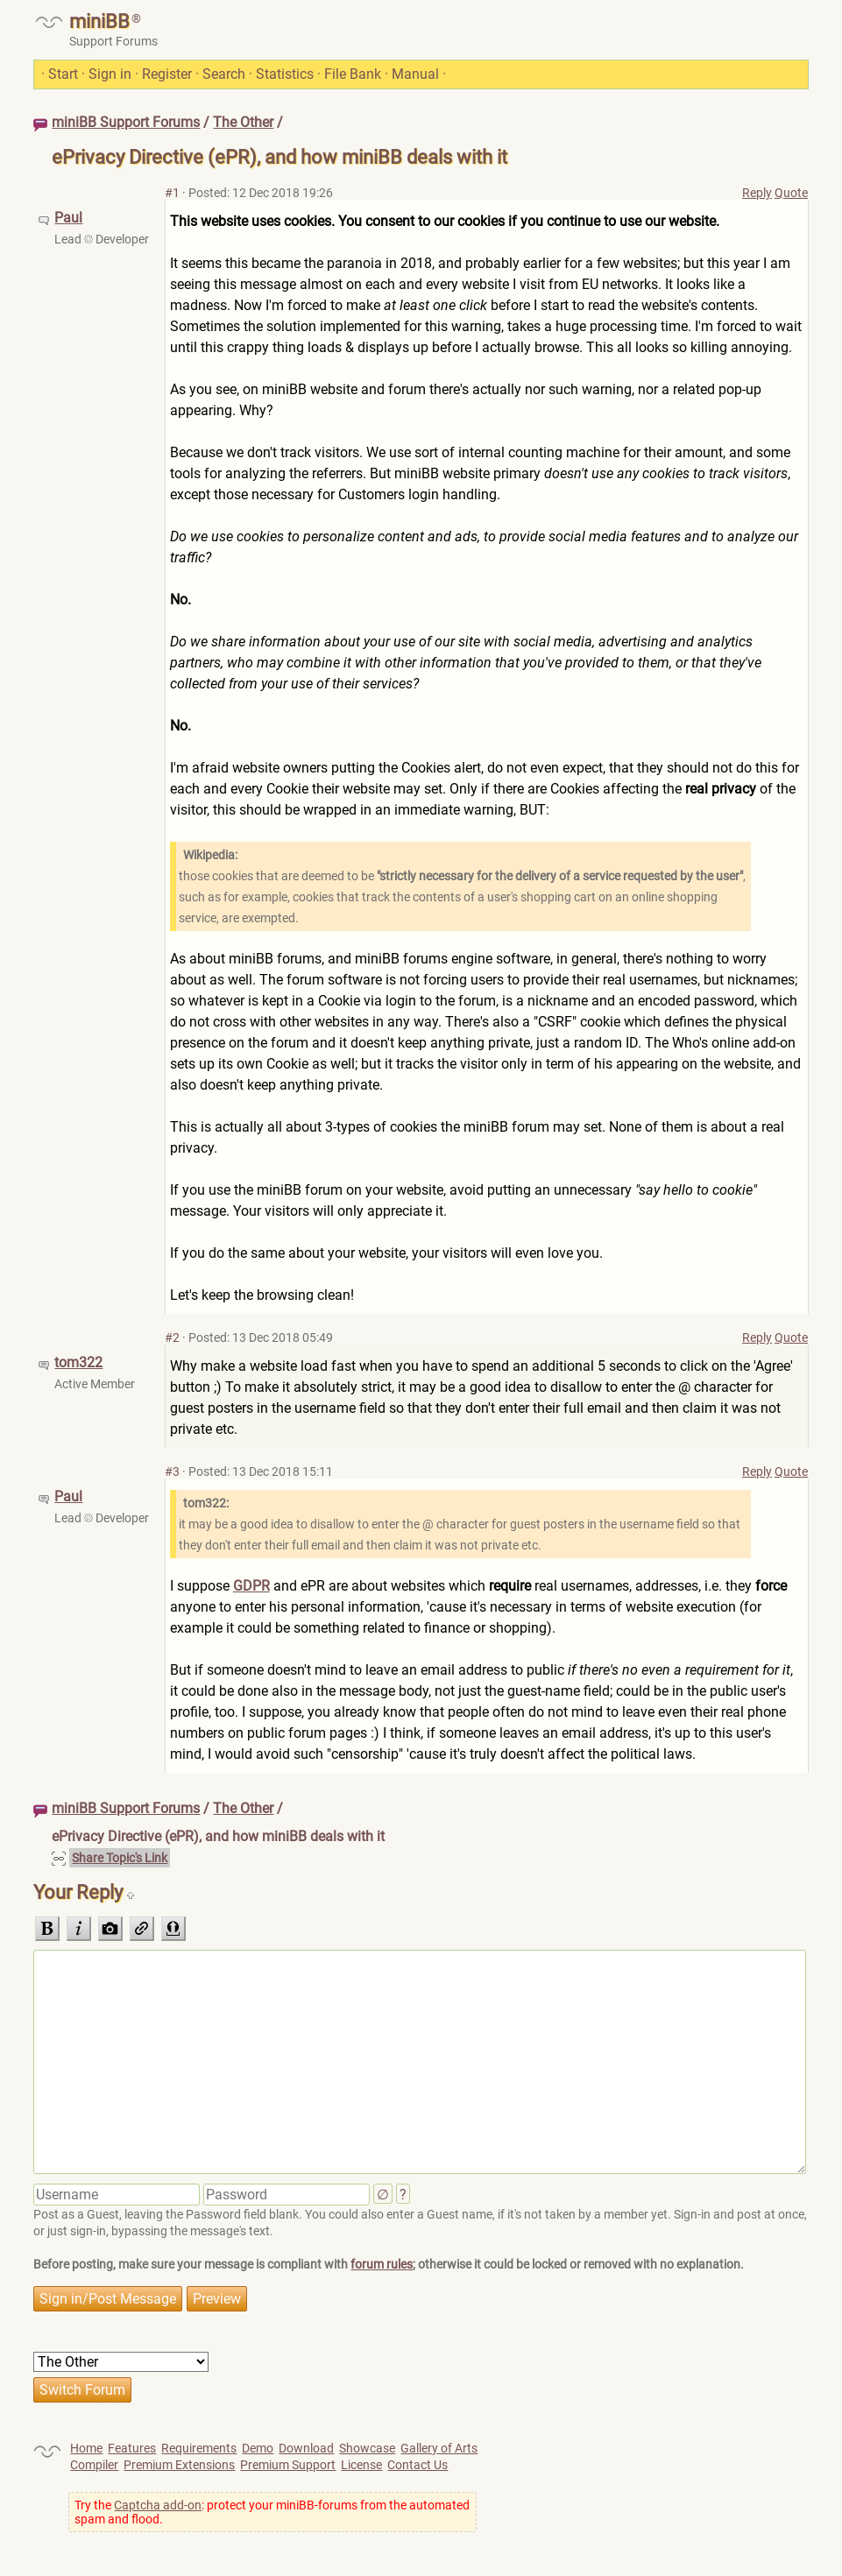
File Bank (352, 74)
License (361, 2465)
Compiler (94, 2465)
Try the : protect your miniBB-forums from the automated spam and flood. (272, 2512)
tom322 (78, 1362)
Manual (415, 74)
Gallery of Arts (439, 2448)
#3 (172, 1471)
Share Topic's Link (119, 1858)
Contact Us (417, 2465)
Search (223, 74)
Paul (68, 217)
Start (63, 74)
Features (132, 2448)
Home (86, 2448)
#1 (172, 193)
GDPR (251, 1585)
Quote (791, 193)
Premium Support (288, 2465)
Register (167, 74)
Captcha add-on (158, 2505)
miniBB (99, 21)
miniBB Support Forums (126, 122)
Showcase (367, 2448)
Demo (257, 2448)
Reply (757, 193)
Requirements (199, 2448)
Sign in (109, 74)
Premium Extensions (179, 2465)
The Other (243, 122)
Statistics (285, 74)
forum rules (381, 2264)
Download (306, 2448)
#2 (172, 1337)
